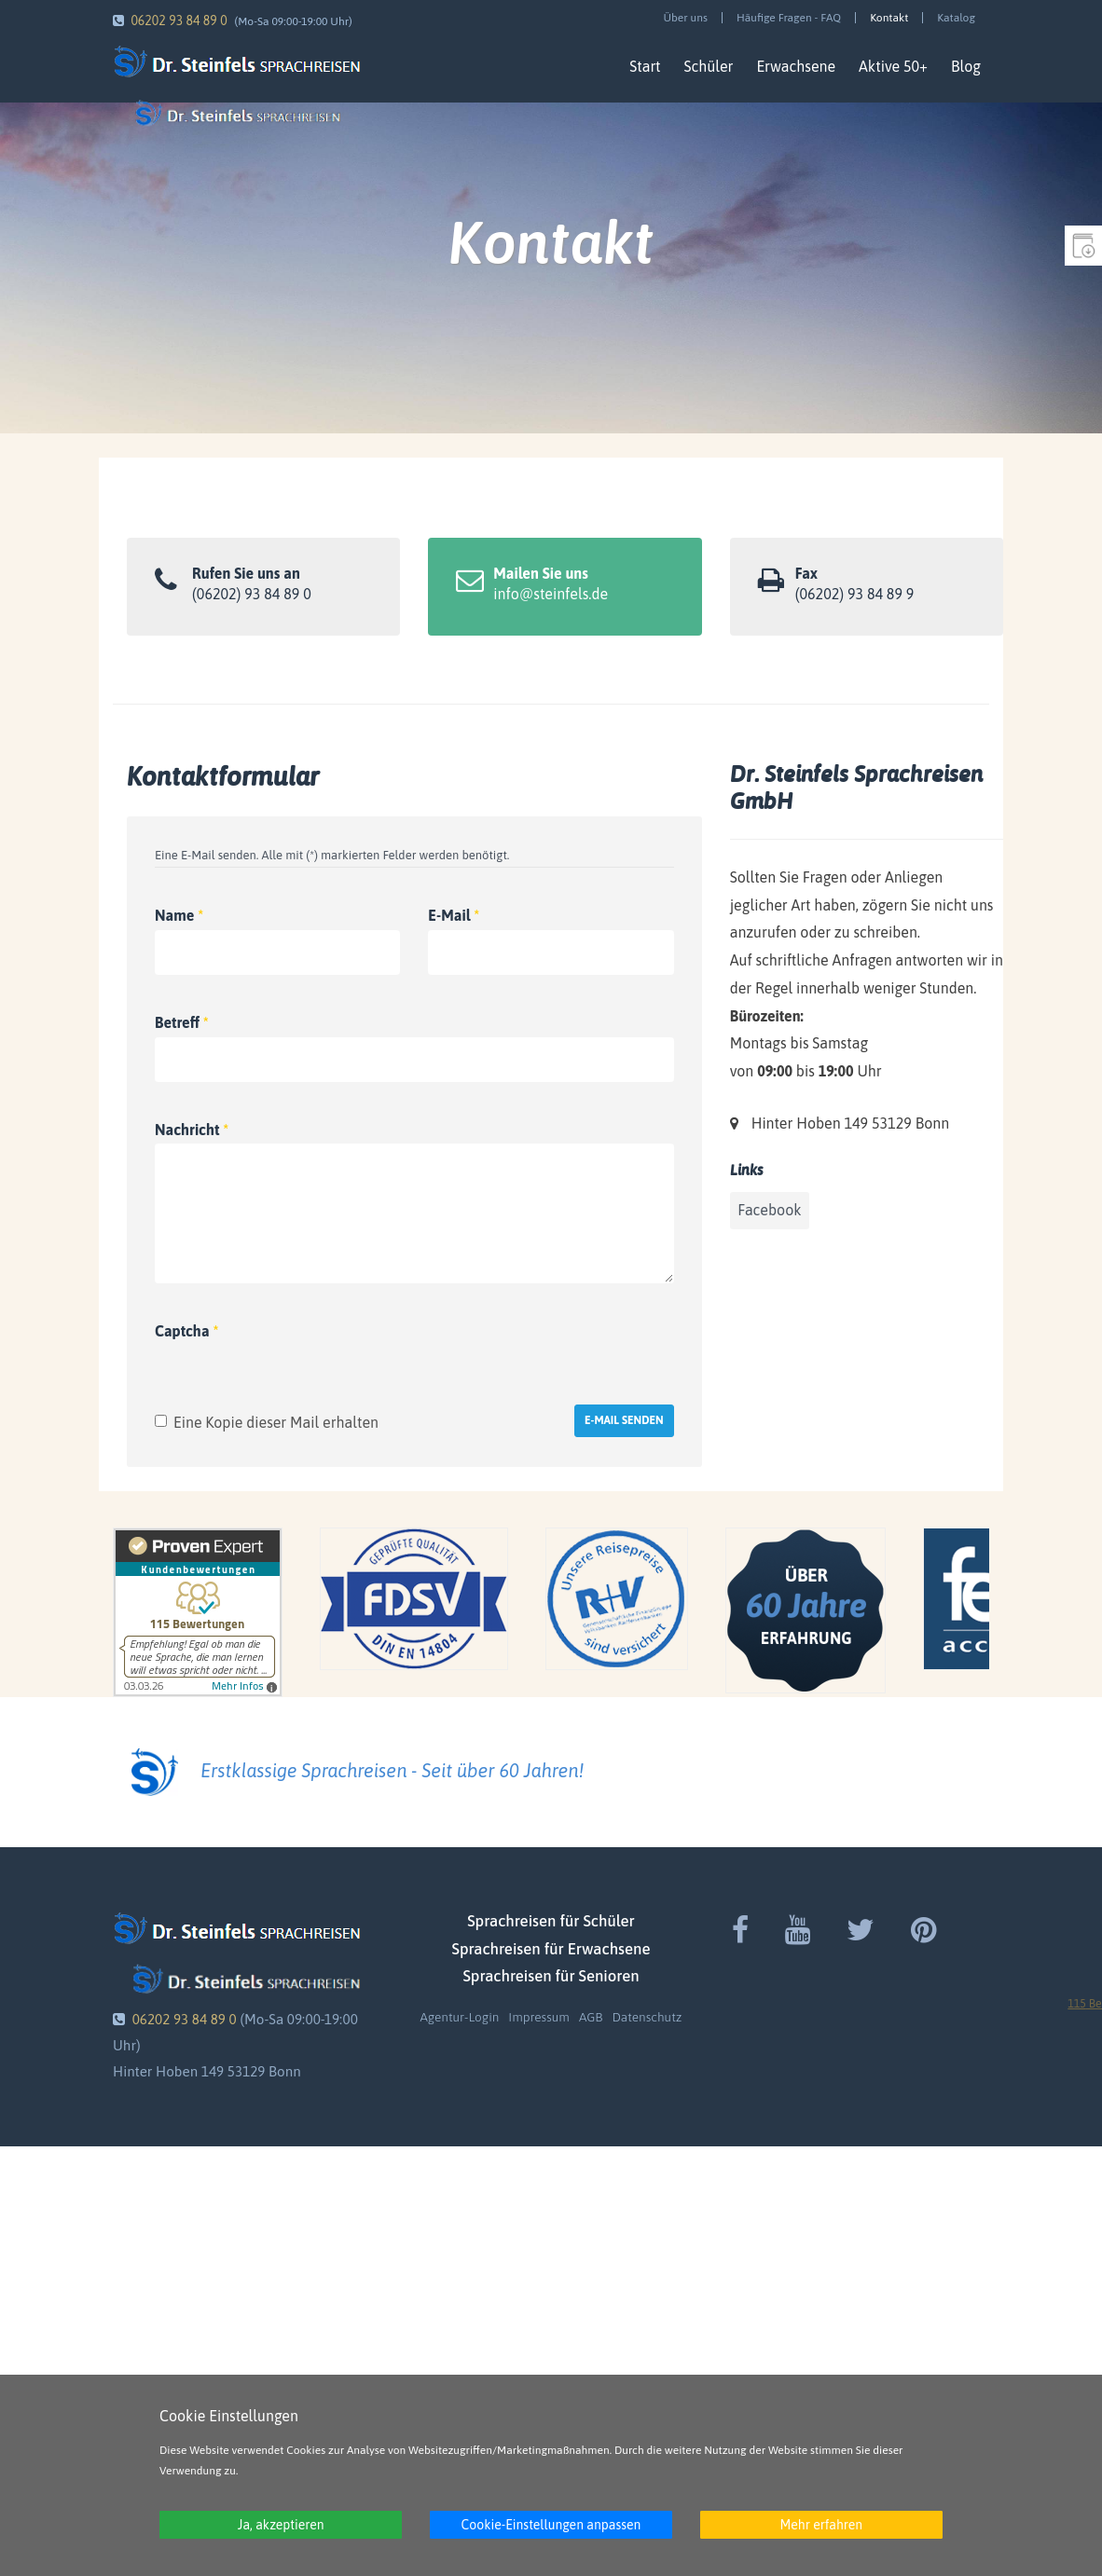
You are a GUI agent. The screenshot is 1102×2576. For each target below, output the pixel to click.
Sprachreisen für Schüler (551, 1920)
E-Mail (453, 915)
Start (644, 66)
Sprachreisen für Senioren (550, 1975)
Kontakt (889, 17)
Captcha (186, 1330)
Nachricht (191, 1129)
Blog (966, 66)
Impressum (539, 2016)
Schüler (709, 66)
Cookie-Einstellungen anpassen (551, 2524)
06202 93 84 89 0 (179, 20)
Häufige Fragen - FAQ (789, 17)
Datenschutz (647, 2016)
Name (179, 915)
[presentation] (532, 1344)
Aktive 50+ (893, 66)
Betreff (182, 1022)
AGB (591, 2016)
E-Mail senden (624, 1420)
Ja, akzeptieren (281, 2524)
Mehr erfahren (820, 2524)
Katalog (956, 17)
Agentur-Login (460, 2016)
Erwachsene (795, 66)
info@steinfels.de (550, 593)
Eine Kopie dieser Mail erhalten (276, 1422)
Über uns (685, 17)
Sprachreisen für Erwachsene (550, 1948)
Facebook (769, 1209)
